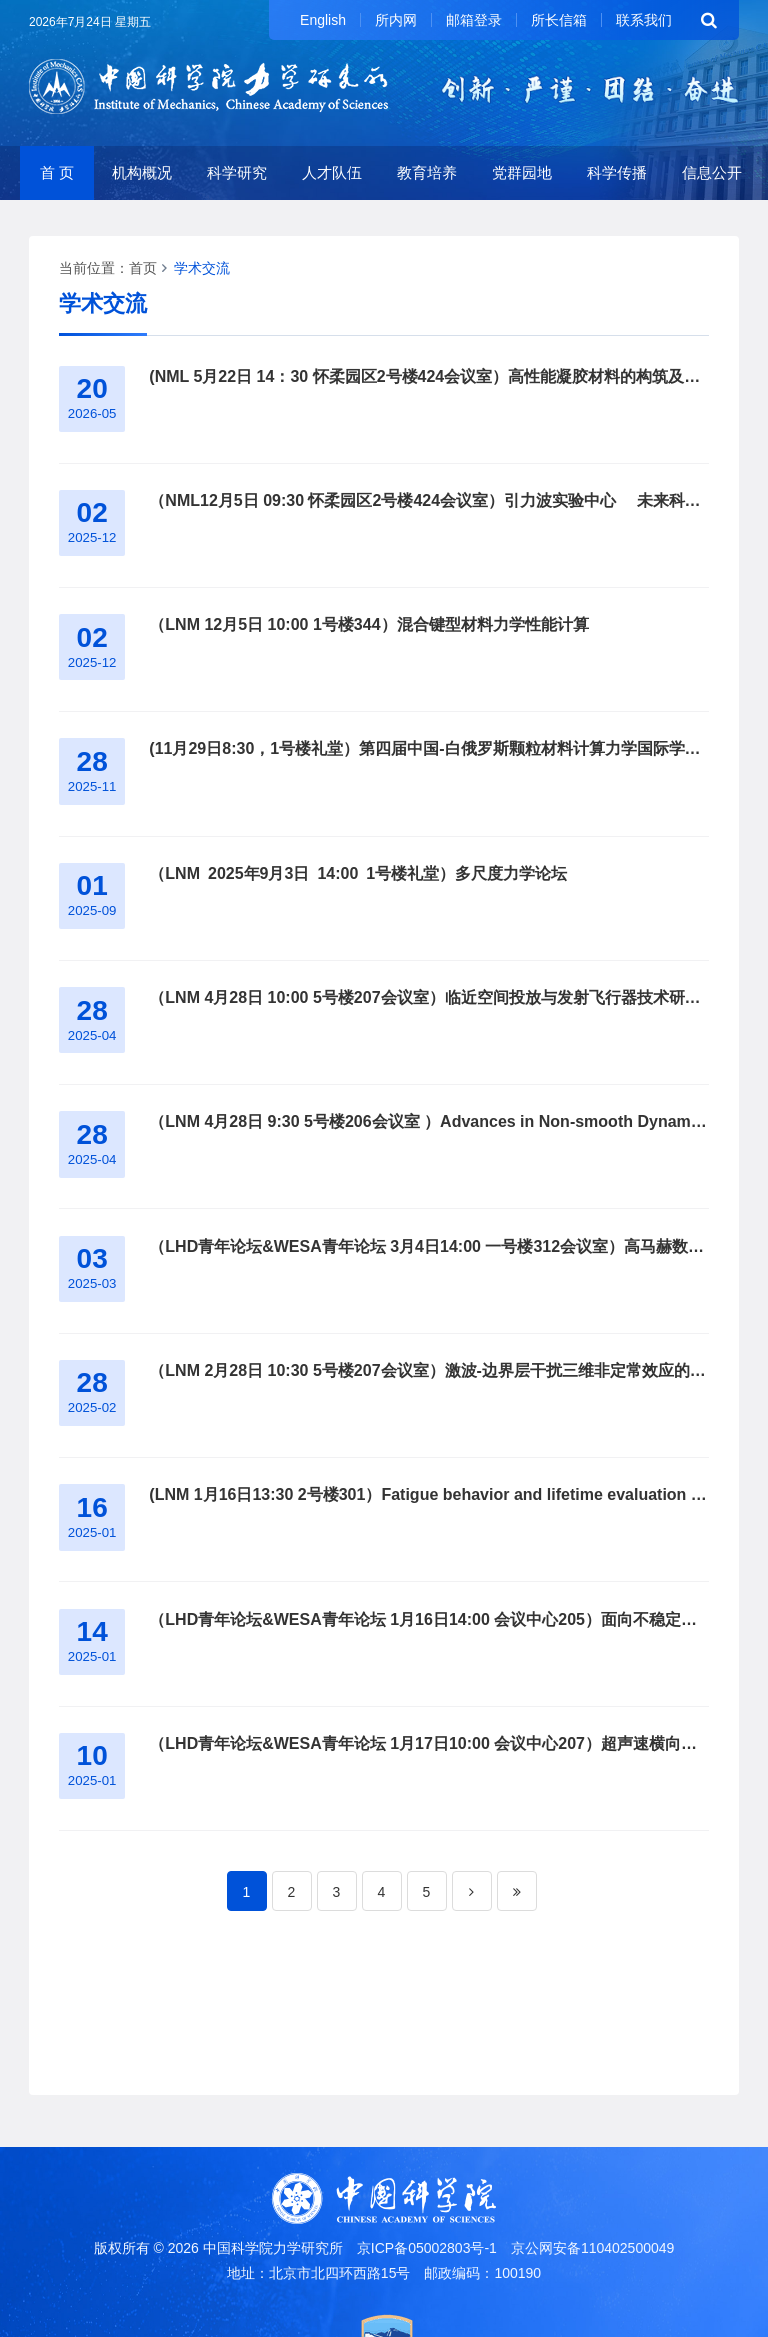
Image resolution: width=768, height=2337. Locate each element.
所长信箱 (559, 20)
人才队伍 (332, 172)
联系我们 (644, 20)
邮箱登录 (474, 20)
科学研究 (237, 172)
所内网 (396, 20)
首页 (143, 268)
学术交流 (202, 268)
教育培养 (427, 172)
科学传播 (617, 172)
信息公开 (712, 172)
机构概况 (142, 172)
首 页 (57, 172)
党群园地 (522, 172)
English (323, 20)
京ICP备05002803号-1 (427, 2248)
